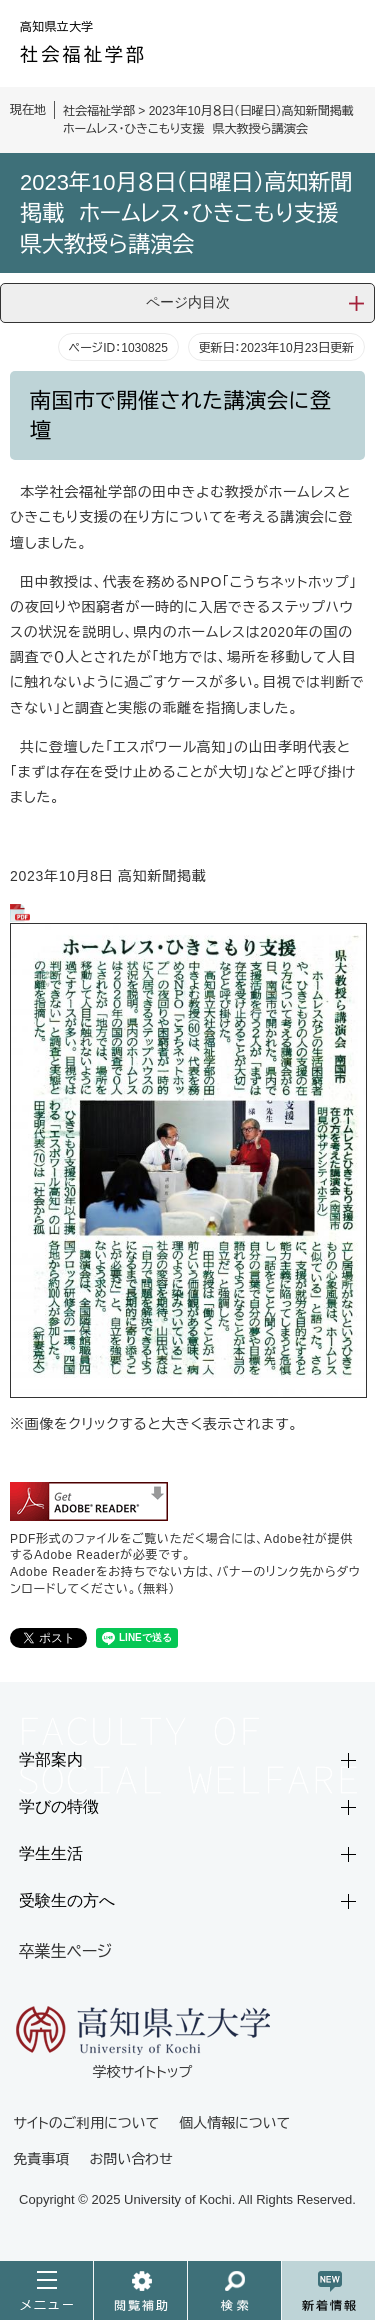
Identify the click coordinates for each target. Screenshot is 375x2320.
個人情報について (234, 2123)
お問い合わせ (131, 2159)
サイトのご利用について (87, 2123)
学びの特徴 (59, 1806)
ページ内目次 (188, 302)
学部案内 (51, 1759)
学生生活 (51, 1853)
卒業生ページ (66, 1951)
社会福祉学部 (99, 111)
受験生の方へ (67, 1900)
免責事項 (42, 2159)
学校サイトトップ (143, 2042)
